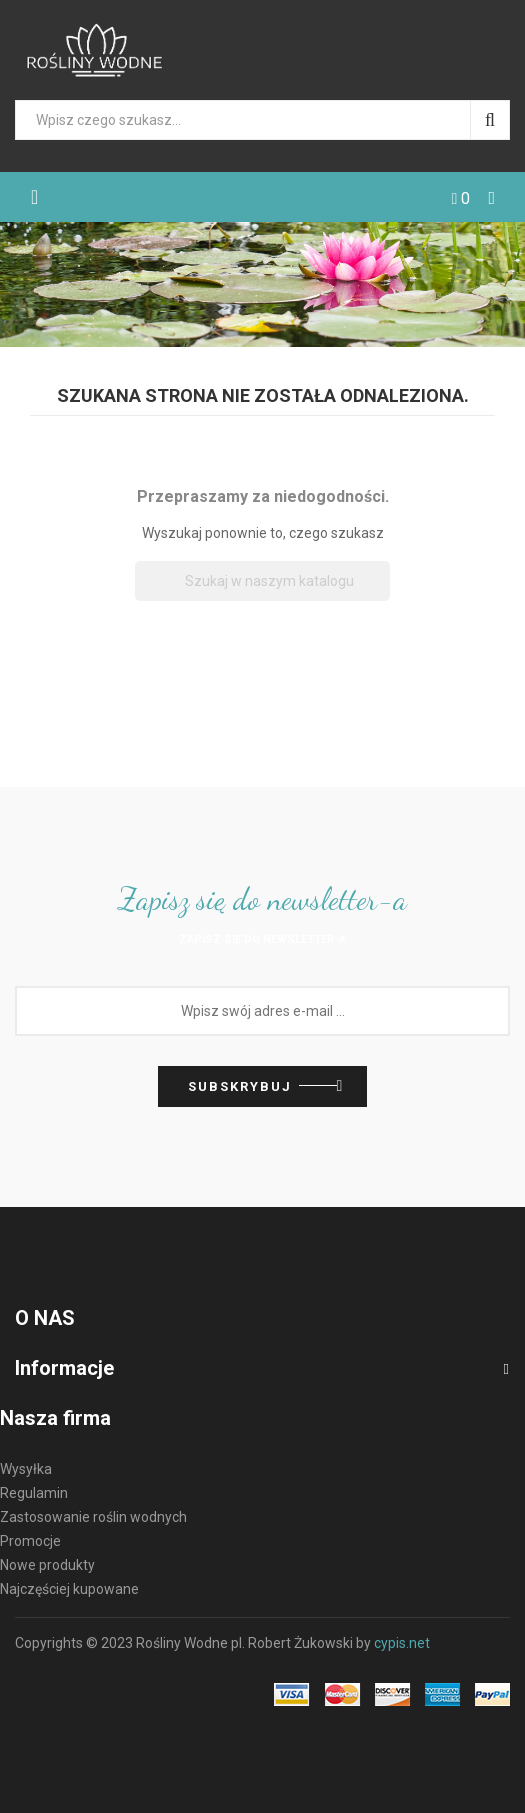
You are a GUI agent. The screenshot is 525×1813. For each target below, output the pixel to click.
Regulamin (34, 1493)
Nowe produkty (47, 1565)
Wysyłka (26, 1469)
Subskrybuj (240, 1086)
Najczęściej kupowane (69, 1589)
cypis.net (402, 1643)
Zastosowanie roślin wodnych (93, 1517)
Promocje (30, 1541)
